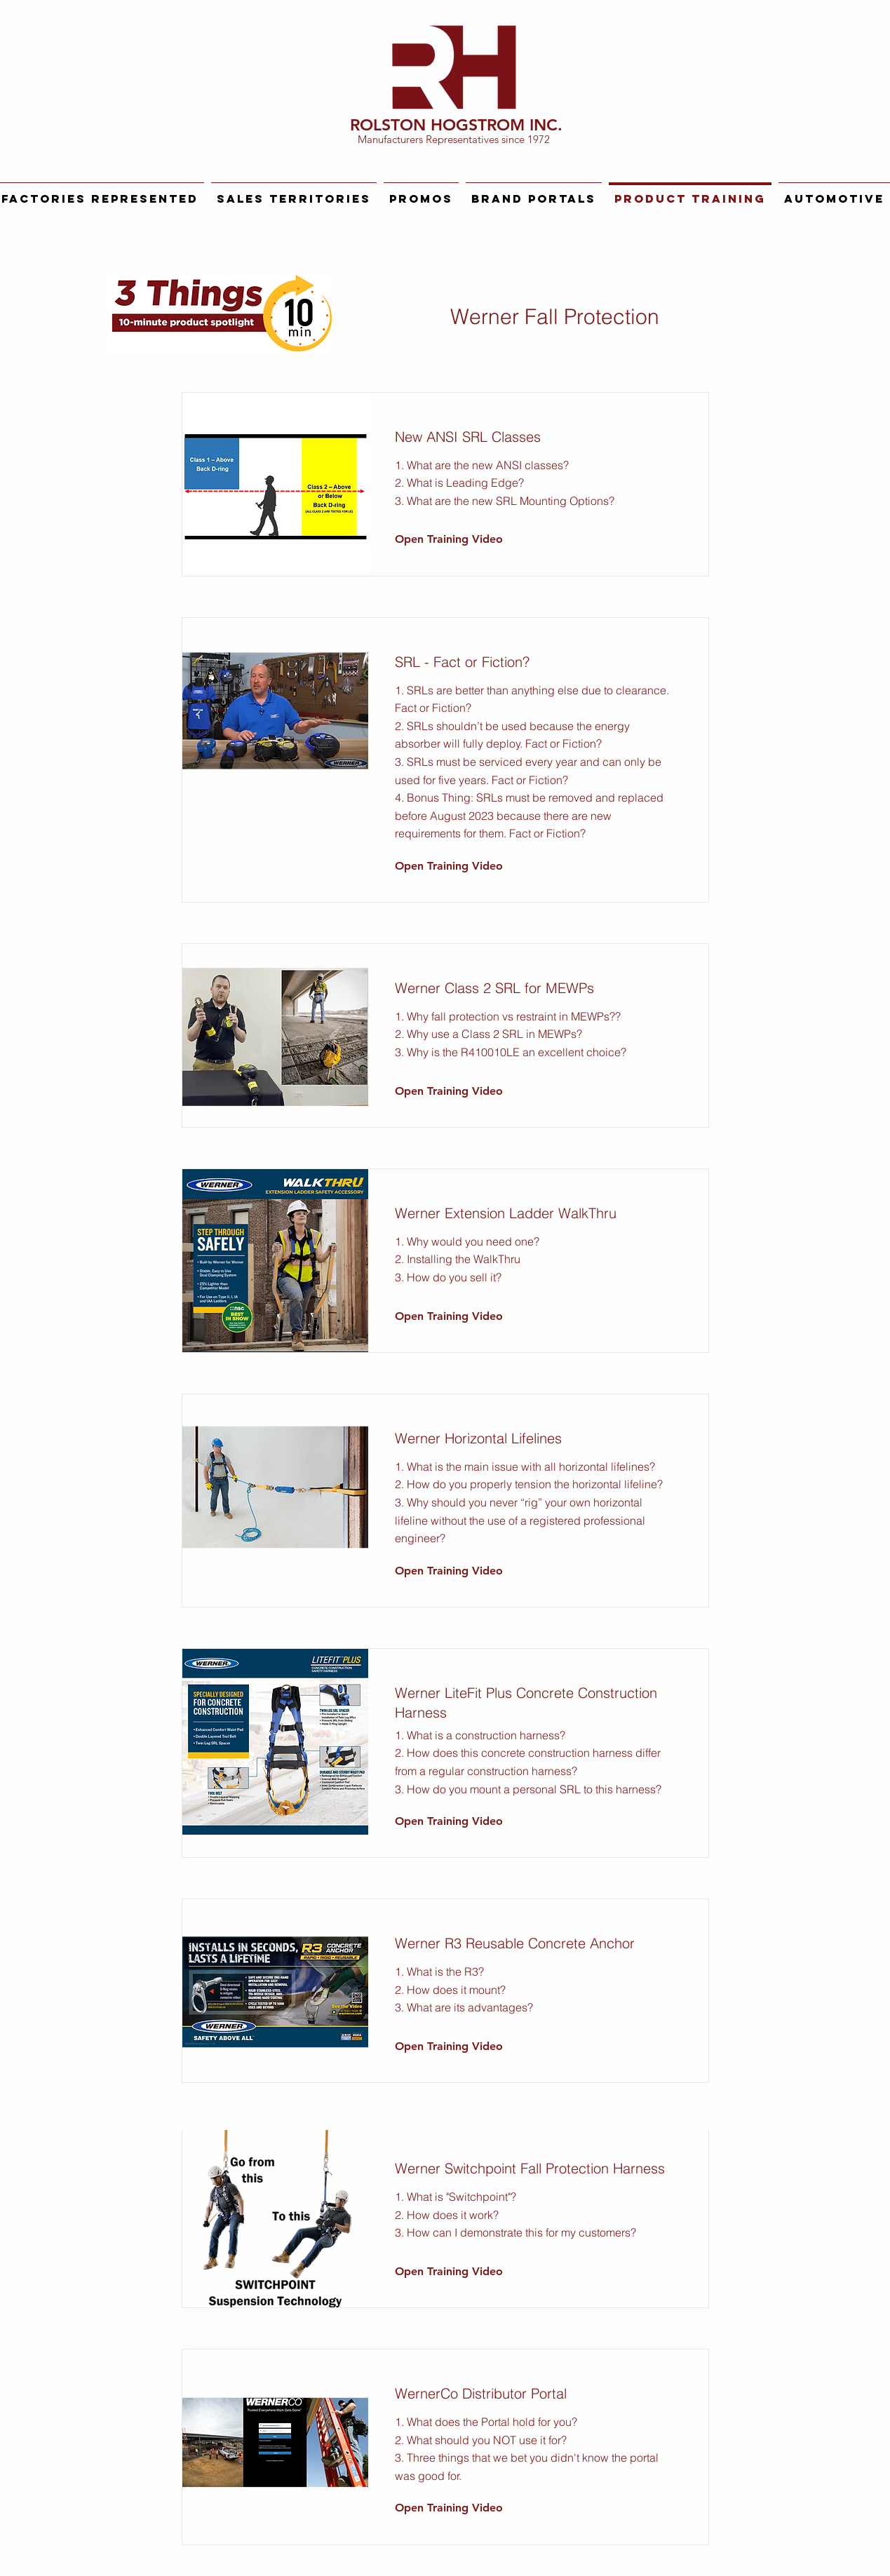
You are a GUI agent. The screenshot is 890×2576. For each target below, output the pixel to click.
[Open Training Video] (449, 540)
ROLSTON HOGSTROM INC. (456, 125)
